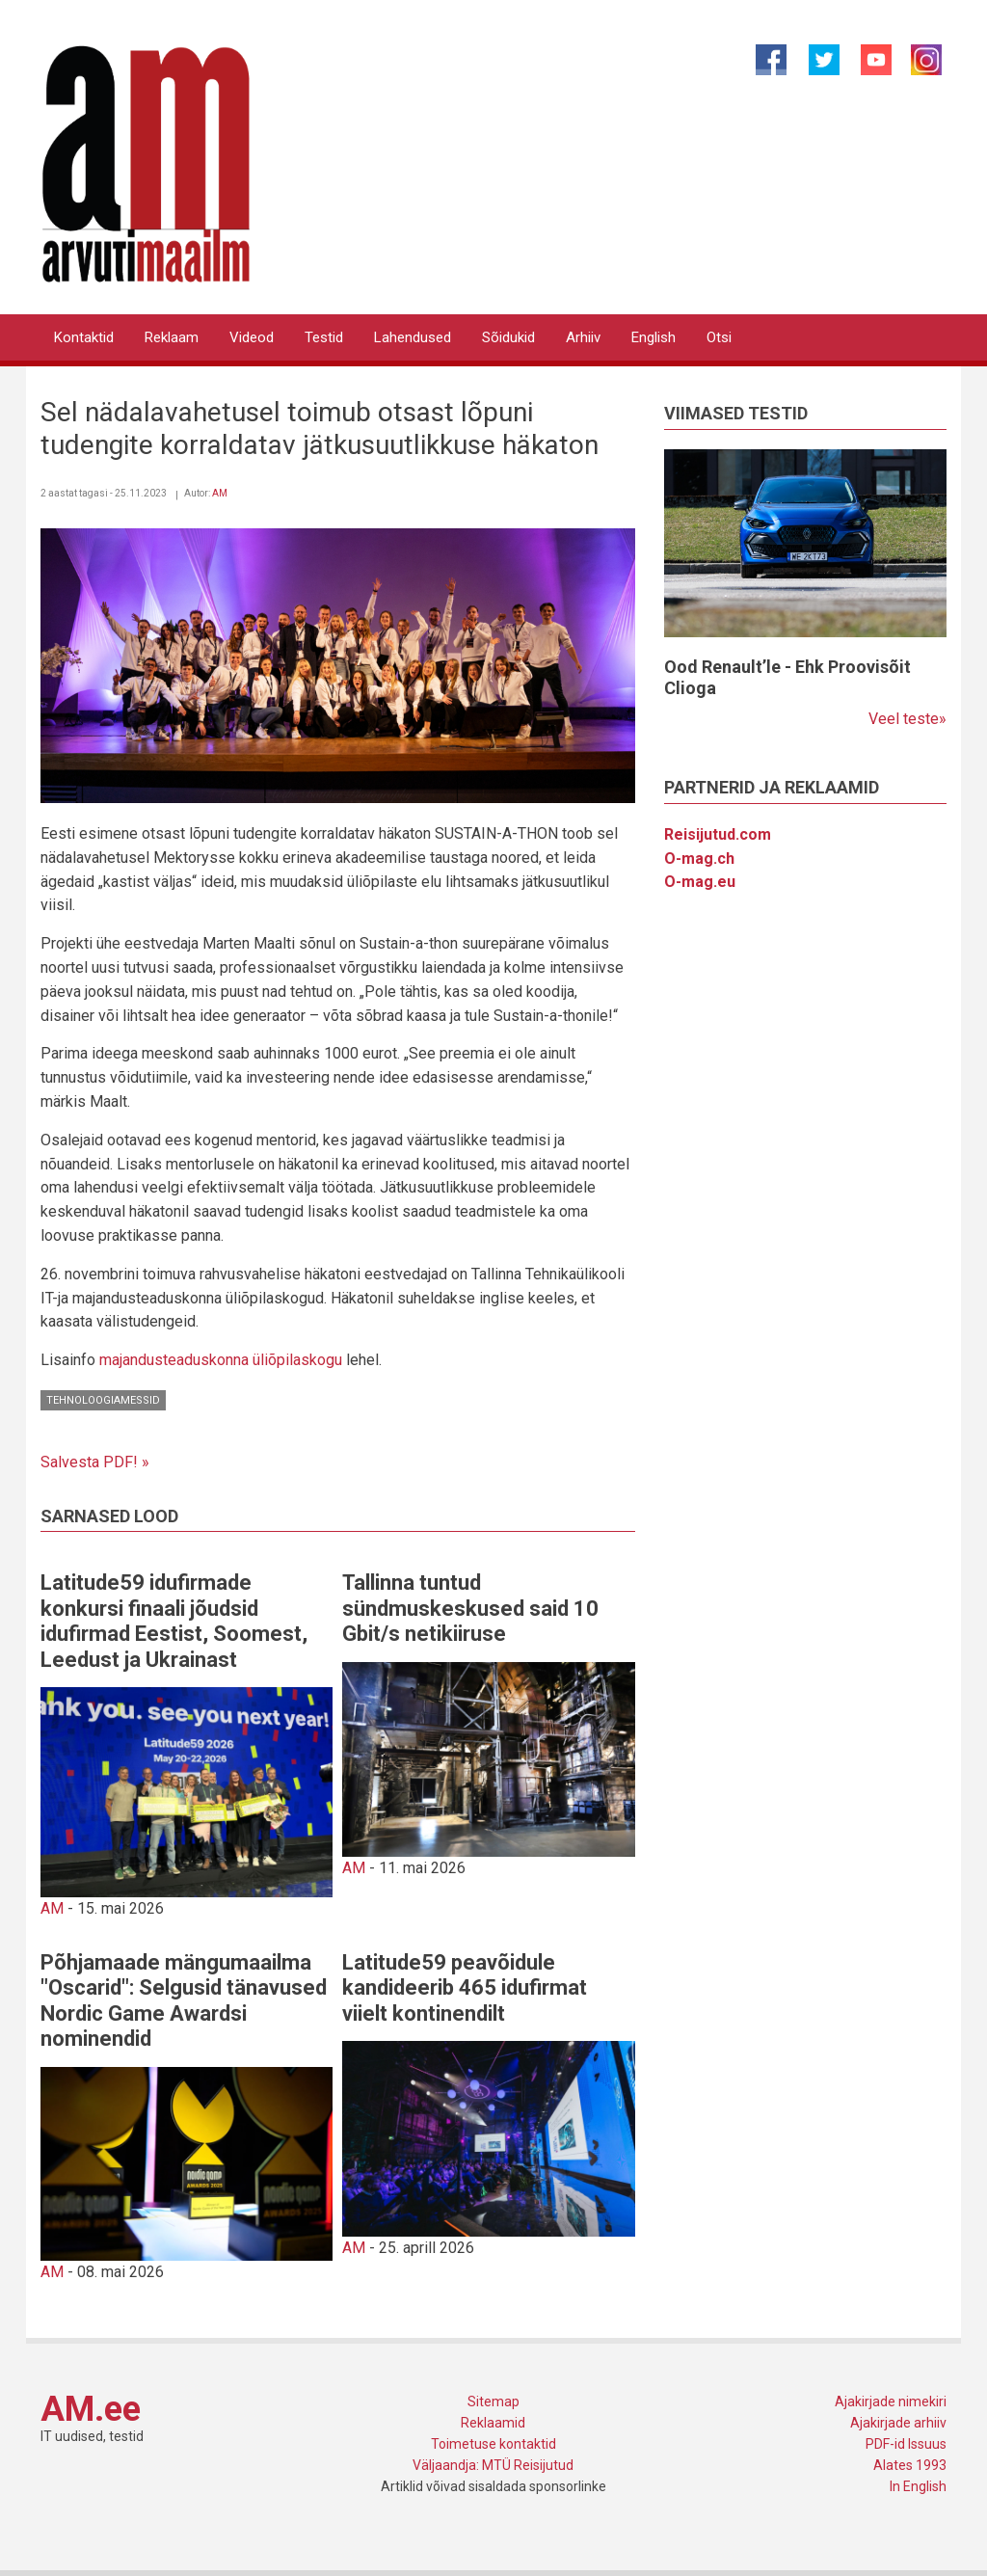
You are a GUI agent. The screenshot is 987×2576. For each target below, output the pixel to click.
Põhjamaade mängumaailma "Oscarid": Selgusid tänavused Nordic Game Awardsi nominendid (183, 2000)
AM (219, 493)
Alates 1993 (910, 2465)
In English (918, 2486)
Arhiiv (583, 337)
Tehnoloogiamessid (103, 1400)
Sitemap (493, 2401)
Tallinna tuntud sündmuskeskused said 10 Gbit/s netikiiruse (470, 1608)
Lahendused (412, 337)
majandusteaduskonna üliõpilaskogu (220, 1360)
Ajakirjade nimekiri (891, 2401)
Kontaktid (84, 337)
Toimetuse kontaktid (493, 2444)
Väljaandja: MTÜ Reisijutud (493, 2465)
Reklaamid (493, 2422)
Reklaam (172, 337)
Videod (251, 337)
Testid (324, 337)
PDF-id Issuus (906, 2444)
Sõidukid (508, 337)
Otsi (719, 337)
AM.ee (90, 2409)
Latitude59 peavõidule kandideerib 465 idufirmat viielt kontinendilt (464, 1988)
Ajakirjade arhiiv (898, 2422)
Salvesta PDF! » (94, 1462)
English (653, 337)
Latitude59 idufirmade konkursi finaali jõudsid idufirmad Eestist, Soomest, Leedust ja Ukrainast (173, 1620)
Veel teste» (907, 719)
